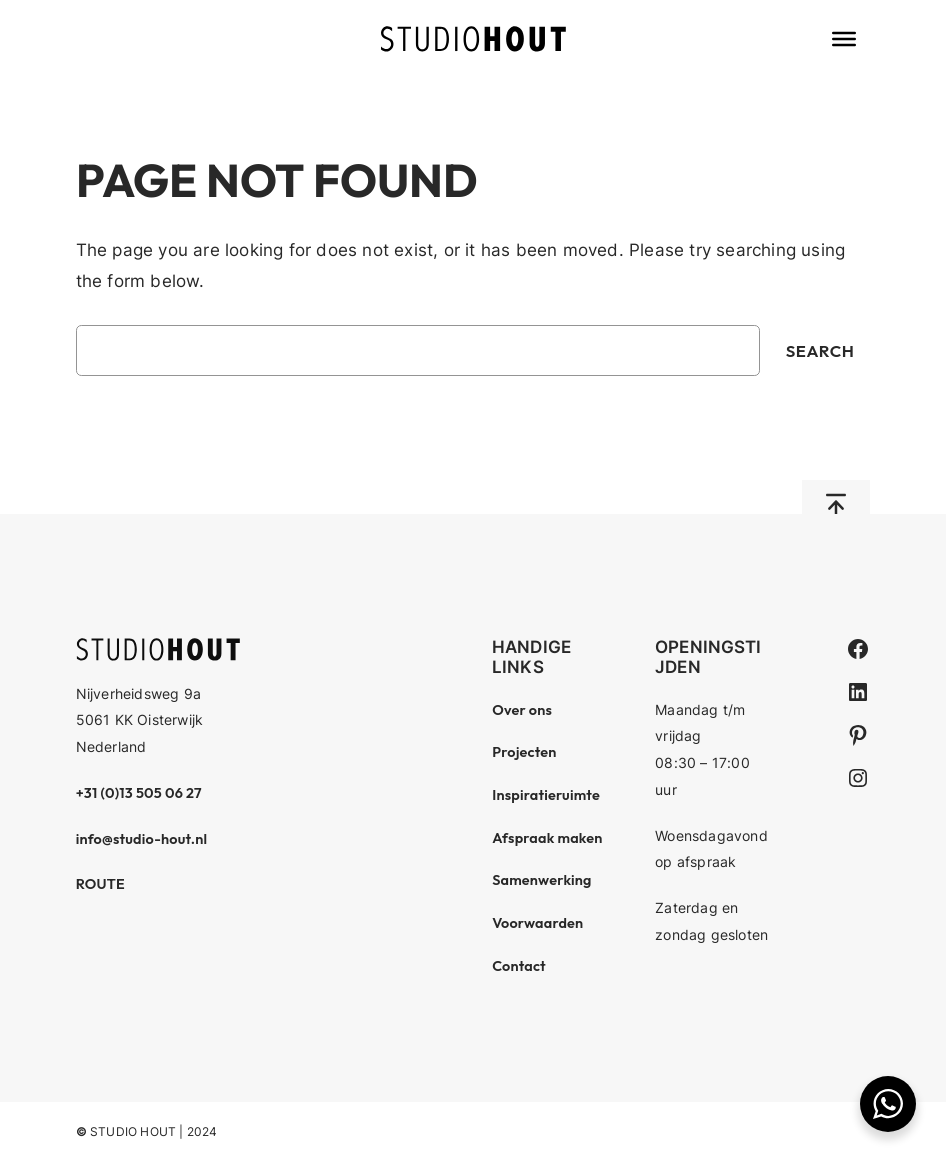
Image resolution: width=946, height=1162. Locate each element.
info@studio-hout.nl (142, 839)
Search (820, 350)
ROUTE (100, 884)
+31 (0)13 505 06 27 (139, 793)
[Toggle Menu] (844, 39)
